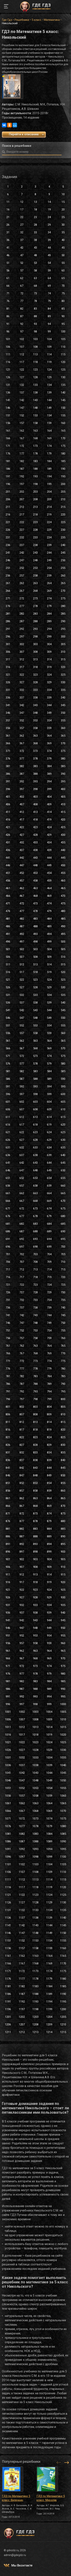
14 (49, 202)
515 (63, 964)
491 (8, 934)
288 (35, 621)
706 (8, 1262)
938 (35, 1612)
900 (63, 1551)
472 (22, 903)
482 (22, 918)
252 (22, 568)
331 (8, 690)
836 (8, 1460)
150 (63, 408)
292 (22, 629)
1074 (49, 1818)
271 (8, 598)
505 (63, 949)
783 (35, 1376)
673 (35, 1208)
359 (49, 728)
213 (35, 507)
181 (8, 461)
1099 (49, 1856)
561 (8, 1040)
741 (8, 1315)
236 (8, 545)
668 (35, 1201)
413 (35, 812)
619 (49, 1124)
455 (63, 873)
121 (8, 369)
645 (63, 1162)
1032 (22, 1757)
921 (8, 1590)
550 (63, 1018)
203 (35, 491)
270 (63, 591)
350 (63, 713)
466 (8, 896)
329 (49, 682)
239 (49, 545)
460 (63, 880)
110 (63, 346)
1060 (63, 1795)
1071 (8, 1818)
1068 (35, 1811)
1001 (8, 1712)
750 (63, 1323)
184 (49, 461)
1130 (63, 1902)
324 (49, 674)
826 (8, 1445)
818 (35, 1429)
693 (35, 1239)
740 (63, 1307)
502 (22, 949)
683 (35, 1223)
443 (35, 857)
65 (63, 278)
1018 (35, 1734)
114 (49, 354)
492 (22, 934)
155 (63, 415)
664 (49, 1193)
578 (35, 1063)
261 (8, 583)
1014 (49, 1727)
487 (22, 926)
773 (35, 1361)
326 (8, 682)
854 (49, 1483)
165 (63, 430)
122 (22, 369)
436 (8, 850)
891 (8, 1544)
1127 (22, 1902)
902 (22, 1559)
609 (49, 1109)
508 (35, 957)
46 (7, 255)
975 (63, 1666)
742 (22, 1315)
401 (8, 796)
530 (63, 987)
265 (63, 583)
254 (49, 568)
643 (35, 1162)
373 (35, 751)
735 (63, 1300)
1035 (63, 1757)
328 (35, 682)
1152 (22, 1940)
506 (8, 957)
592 (22, 1086)
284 (49, 613)
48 (35, 255)
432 (22, 842)
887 (22, 1536)
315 (63, 659)
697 (22, 1246)
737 (22, 1307)
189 (49, 469)
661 (8, 1193)
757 (22, 1338)
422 (22, 827)
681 (8, 1223)
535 (63, 995)
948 (35, 1628)
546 (8, 1018)
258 (35, 575)
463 (35, 888)
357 (22, 728)
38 (35, 240)
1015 (63, 1727)
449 (49, 865)
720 (63, 1277)
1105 (63, 1864)
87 (21, 316)
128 (35, 377)
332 (22, 690)
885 (63, 1529)
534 (49, 995)
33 (35, 232)
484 (49, 918)
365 (63, 735)
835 (63, 1452)
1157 (22, 1948)
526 (8, 987)
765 (63, 1345)
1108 (35, 1872)
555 (63, 1025)
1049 (49, 1780)
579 (49, 1063)
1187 (22, 1994)
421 (8, 827)
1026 (8, 1750)
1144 (49, 1925)
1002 (22, 1712)
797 (22, 1399)
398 (35, 789)
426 (8, 835)
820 (63, 1429)
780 (63, 1368)
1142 (22, 1925)
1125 (63, 1895)
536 (8, 1002)
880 (63, 1521)
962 (22, 1651)
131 (8, 385)
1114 (49, 1879)
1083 (35, 1834)
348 (35, 713)
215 (63, 507)
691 (8, 1239)
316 (8, 667)
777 (22, 1368)
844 (49, 1467)
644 (49, 1162)
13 (35, 202)
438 (35, 850)
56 (7, 270)
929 (49, 1597)
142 (22, 400)
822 (22, 1437)
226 (8, 530)
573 (35, 1056)
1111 (8, 1879)
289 (49, 621)
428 (35, 835)
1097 (22, 1856)
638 (35, 1155)
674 (49, 1208)
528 (35, 987)
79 (49, 301)
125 (63, 369)
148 (35, 408)
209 (49, 499)
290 (63, 621)
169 (49, 438)
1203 (35, 2017)
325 (63, 674)
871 (8, 1513)
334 (49, 690)
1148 (35, 1933)
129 (49, 377)
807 (22, 1414)
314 (49, 659)
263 (35, 583)
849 (49, 1475)
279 (49, 606)
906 (8, 1567)
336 (8, 697)
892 (22, 1544)
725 (63, 1284)
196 (8, 484)
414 (49, 812)
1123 (35, 1895)
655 (63, 1178)
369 (49, 743)
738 (35, 1307)
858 (35, 1490)
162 (22, 430)
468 (35, 896)
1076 (8, 1826)
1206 (8, 2024)
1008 (35, 1719)
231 (8, 537)
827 (22, 1445)
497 (22, 941)
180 (63, 453)
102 (22, 339)
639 (49, 1155)
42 (21, 247)
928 (35, 1597)
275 (63, 598)
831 (8, 1452)
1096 (8, 1856)
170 (63, 438)
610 (63, 1109)
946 (8, 1628)
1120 (63, 1887)
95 (63, 324)
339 (49, 697)
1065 (63, 1803)
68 (35, 285)
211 (8, 507)
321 (8, 674)
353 (35, 720)
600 (63, 1094)
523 (35, 979)
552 (22, 1025)
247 (22, 560)
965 (63, 1651)
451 (8, 873)
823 (35, 1437)
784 (49, 1376)
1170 (63, 1963)
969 (49, 1658)
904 (49, 1559)
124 (49, 369)
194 (49, 476)
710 (63, 1262)
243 (35, 552)
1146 (8, 1933)
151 (8, 415)
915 (63, 1574)
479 (49, 911)
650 (63, 1170)
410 (63, 804)
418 (35, 819)
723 (35, 1284)
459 (49, 880)
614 (49, 1117)
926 (8, 1597)
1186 (8, 1994)
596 (8, 1094)
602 (22, 1101)
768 (35, 1353)
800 (63, 1399)
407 (22, 804)
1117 (22, 1887)
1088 (35, 1841)
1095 (63, 1849)
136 (8, 392)
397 (22, 789)
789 (49, 1384)
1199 (49, 2009)
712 (22, 1269)
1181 (8, 1986)
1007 (22, 1719)
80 (63, 301)
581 (8, 1071)
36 (7, 240)
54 (49, 263)
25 (63, 217)
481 (8, 918)
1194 (49, 2001)
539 (49, 1002)
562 (22, 1040)
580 (63, 1063)
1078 (35, 1826)
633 (35, 1147)
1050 (63, 1780)
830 (63, 1445)
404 (49, 796)
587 (22, 1079)
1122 (22, 1895)
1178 (35, 1978)
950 (63, 1628)
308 (35, 652)
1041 (8, 1773)
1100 (63, 1856)
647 (22, 1170)
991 (8, 1696)
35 (63, 232)
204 (49, 491)
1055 (63, 1788)
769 (49, 1353)
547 (22, 1018)
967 (22, 1658)
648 (35, 1170)
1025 (63, 1742)
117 (22, 362)
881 (8, 1529)
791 (8, 1391)
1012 (22, 1727)
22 (21, 217)
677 (22, 1216)
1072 (22, 1818)
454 (49, 873)
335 (63, 690)
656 (8, 1185)
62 (21, 278)
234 (49, 537)
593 (35, 1086)
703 (35, 1254)
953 (35, 1635)
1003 (35, 1712)
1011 (8, 1727)
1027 (22, 1750)
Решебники (22, 20)
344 (49, 705)
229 (49, 530)
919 (49, 1582)
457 (22, 880)
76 (7, 301)
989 (49, 1689)
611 (8, 1117)
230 (63, 530)
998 (35, 1704)
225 (63, 522)
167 (22, 438)
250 (63, 560)
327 (22, 682)
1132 (22, 1910)
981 (8, 1681)
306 (8, 652)
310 (63, 652)
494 (49, 934)
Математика (52, 20)
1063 (35, 1803)
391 (8, 781)
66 (7, 285)
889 (49, 1536)
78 (35, 301)
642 (22, 1162)
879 (49, 1521)
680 (63, 1216)
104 (49, 339)
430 (63, 835)
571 (8, 1056)
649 (49, 1170)
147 (22, 408)
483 (35, 918)
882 (22, 1529)
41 (7, 247)
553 (35, 1025)
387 (22, 774)
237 (22, 545)
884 (49, 1529)
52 (21, 263)
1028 (35, 1750)
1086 (8, 1841)
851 (8, 1483)
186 (8, 469)
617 (22, 1124)
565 (63, 1040)
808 (35, 1414)
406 (8, 804)
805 (63, 1406)
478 (35, 911)
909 (49, 1567)
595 (63, 1086)
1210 (63, 2024)
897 (22, 1551)
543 (35, 1010)
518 (35, 972)
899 (49, 1551)
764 (49, 1345)
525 (63, 979)
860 (63, 1490)
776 (8, 1368)
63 (35, 278)
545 (63, 1010)
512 (22, 964)
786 (8, 1384)
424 (49, 827)
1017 (22, 1734)
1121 (8, 1895)
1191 (8, 2001)
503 (35, 949)
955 (63, 1635)
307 (22, 652)
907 (22, 1567)
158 (35, 423)
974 (49, 1666)
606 (8, 1109)
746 (8, 1323)
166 (8, 438)
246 (8, 560)
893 (35, 1544)
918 (35, 1582)
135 (63, 385)
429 (49, 835)
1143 (35, 1925)
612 (22, 1117)
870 (63, 1506)
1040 (63, 1765)
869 (49, 1506)
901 (8, 1559)
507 (22, 957)
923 (35, 1590)
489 (49, 926)
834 (49, 1452)
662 (22, 1193)
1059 (49, 1795)
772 (22, 1361)
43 (35, 247)
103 (35, 339)
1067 (22, 1811)
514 (49, 964)
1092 (22, 1849)
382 (22, 766)
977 (22, 1673)
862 (22, 1498)
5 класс (36, 20)
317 (22, 667)
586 (8, 1079)
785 (63, 1376)
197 (22, 484)
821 (8, 1437)
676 (8, 1216)
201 (8, 491)
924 (49, 1590)
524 (49, 979)
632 (22, 1147)
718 (35, 1277)
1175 (63, 1971)
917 (22, 1582)
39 (49, 240)
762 (22, 1345)
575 (63, 1056)
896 (8, 1551)
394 (49, 781)
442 (22, 857)
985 (63, 1681)
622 (22, 1132)
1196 (8, 2009)
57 (21, 270)
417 (22, 819)
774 (49, 1361)
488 (35, 926)
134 (49, 385)
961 (8, 1651)
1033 (35, 1757)
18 (35, 209)
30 (63, 224)
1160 (63, 1948)
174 (49, 446)
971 (8, 1666)
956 (8, 1643)
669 (49, 1201)
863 (35, 1498)
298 (35, 636)
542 (22, 1010)
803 (35, 1406)
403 (35, 796)
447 (22, 865)
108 (35, 346)
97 (21, 331)
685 (63, 1223)
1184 (49, 1986)
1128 (35, 1902)
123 (35, 369)
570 (63, 1048)
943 (35, 1620)
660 (63, 1185)
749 (49, 1323)
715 (63, 1269)
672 (22, 1208)
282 (22, 613)
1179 (49, 1978)
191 (8, 476)
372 (22, 751)
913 (35, 1574)
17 (21, 209)
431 (8, 842)
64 (49, 278)
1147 (22, 1933)
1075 (63, 1818)
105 (63, 339)
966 (8, 1658)
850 (63, 1475)
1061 (8, 1803)
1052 (22, 1788)
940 (63, 1612)
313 (35, 659)
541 (8, 1010)
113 (35, 354)
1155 (63, 1940)
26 (7, 224)
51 (7, 263)
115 (63, 354)
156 (8, 423)
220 (63, 514)
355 (63, 720)
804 (49, 1406)
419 (49, 819)
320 (63, 667)
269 (49, 591)
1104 (49, 1864)
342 (22, 705)
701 (8, 1254)
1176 (8, 1978)
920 (63, 1582)
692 (22, 1239)
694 (49, 1239)
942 (22, 1620)
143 (35, 400)
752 (22, 1330)
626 (8, 1140)
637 (22, 1155)
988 (35, 1689)
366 (8, 743)
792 (22, 1391)
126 (8, 377)
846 (8, 1475)
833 (35, 1452)
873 (35, 1513)
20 (63, 209)
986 (8, 1689)
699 (49, 1246)
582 (22, 1071)
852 (22, 1483)
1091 (8, 1849)
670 (63, 1201)
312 (22, 659)
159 (49, 423)
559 (49, 1033)
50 (63, 255)
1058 (35, 1795)
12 (21, 202)
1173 (35, 1971)
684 (49, 1223)
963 (35, 1651)
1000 (63, 1704)
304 (49, 644)
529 (49, 987)
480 (63, 911)
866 (8, 1506)
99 (49, 331)
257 (22, 575)
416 (8, 819)
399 (49, 789)
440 (63, 850)
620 (63, 1124)
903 (35, 1559)
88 (35, 316)
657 (22, 1185)
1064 (49, 1803)
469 (49, 896)
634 (49, 1147)
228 (35, 530)
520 (63, 972)
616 (8, 1124)
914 (49, 1574)
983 (35, 1681)
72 (21, 293)
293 (35, 629)
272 (22, 598)
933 (35, 1605)
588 (35, 1079)
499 (49, 941)
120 (63, 362)
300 (63, 636)
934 (49, 1605)
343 (35, 705)
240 (63, 545)
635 (63, 1147)
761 (8, 1345)
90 (63, 316)
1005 (63, 1712)
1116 (8, 1887)
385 (63, 766)
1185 (63, 1986)
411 (8, 812)
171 (8, 446)
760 (63, 1338)
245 (63, 552)
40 (63, 240)
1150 (63, 1933)
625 (63, 1132)
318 (35, 667)
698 (35, 1246)
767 (22, 1353)
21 (7, 217)
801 (8, 1406)
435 (63, 842)
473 (35, 903)
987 (22, 1689)
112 (22, 354)
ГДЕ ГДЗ (35, 6)
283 (35, 613)
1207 (22, 2024)
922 (22, 1590)
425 (63, 827)
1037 (22, 1765)
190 (63, 469)
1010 (63, 1719)
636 (8, 1155)
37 (21, 240)
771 (8, 1361)
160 (63, 423)
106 (8, 346)
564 (49, 1040)
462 (22, 888)
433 (35, 842)
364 (49, 735)
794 (49, 1391)
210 (63, 499)
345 (63, 705)
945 (63, 1620)
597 (22, 1094)
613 (35, 1117)
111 (8, 354)
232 (22, 537)
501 (8, 949)
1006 (8, 1719)
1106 (8, 1872)
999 (49, 1704)
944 (49, 1620)
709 (49, 1262)
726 (8, 1292)
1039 (49, 1765)
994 (49, 1696)
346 (8, 713)
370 (63, 743)
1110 (63, 1872)
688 (35, 1231)
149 (49, 408)
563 (35, 1040)
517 (22, 972)
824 (49, 1437)
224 (49, 522)
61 (7, 278)
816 (8, 1429)
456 (8, 880)
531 (8, 995)
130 (63, 377)
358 (35, 728)
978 (35, 1673)
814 (49, 1422)
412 (22, 812)
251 (8, 568)
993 (35, 1696)
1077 (22, 1826)
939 (49, 1612)
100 (63, 331)
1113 (35, 1879)
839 (49, 1460)
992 (22, 1696)
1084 (49, 1834)
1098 (35, 1856)
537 (22, 1002)
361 (8, 735)
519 (49, 972)
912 (22, 1574)
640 (63, 1155)
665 (63, 1193)
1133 (35, 1910)
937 (22, 1612)
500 (63, 941)
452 (22, 873)
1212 (22, 2032)
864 (49, 1498)
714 (49, 1269)
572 (22, 1056)
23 (35, 217)
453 (35, 873)
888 (35, 1536)
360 (63, 728)
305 (63, 644)
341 (8, 705)
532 (22, 995)
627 (22, 1140)
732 (22, 1300)
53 (35, 263)
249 (49, 560)
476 (8, 911)
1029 (49, 1750)
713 (35, 1269)
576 (8, 1063)
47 (21, 255)
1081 (8, 1834)
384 (49, 766)
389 (49, 774)
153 (35, 415)
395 (63, 781)
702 (22, 1254)
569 (49, 1048)
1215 (63, 2032)
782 (22, 1376)
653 (35, 1178)
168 (35, 438)
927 (22, 1597)
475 (63, 903)
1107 (22, 1872)
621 (8, 1132)
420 (63, 819)
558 (35, 1033)
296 (8, 636)
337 (22, 697)
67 (21, 285)
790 (63, 1384)
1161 (8, 1956)
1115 (63, 1879)
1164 (49, 1956)
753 (35, 1330)
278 (35, 606)
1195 (63, 2001)
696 (8, 1246)
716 (8, 1277)
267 (22, 591)
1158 (35, 1948)
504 (49, 949)
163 (35, 430)
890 (63, 1536)
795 (63, 1391)
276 (8, 606)
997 (22, 1704)
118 (35, 362)
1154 (49, 1940)
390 (63, 774)
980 (63, 1673)
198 (35, 484)
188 (35, 469)
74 (49, 293)
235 (63, 537)
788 (35, 1384)
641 (8, 1162)
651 (8, 1178)
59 (49, 270)
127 (22, 377)
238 (35, 545)
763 (35, 1345)
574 (49, 1056)
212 (22, 507)
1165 (63, 1956)
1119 (49, 1887)
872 (22, 1513)
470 (63, 896)
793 (35, 1391)
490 (63, 926)
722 (22, 1284)
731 (8, 1300)
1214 (49, 2032)
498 (35, 941)
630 (63, 1140)
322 (22, 674)
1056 (8, 1795)
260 (63, 575)
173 (35, 446)
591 (8, 1086)
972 (22, 1666)
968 (35, 1658)
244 (49, 552)
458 (35, 880)
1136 (8, 1917)
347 (22, 713)
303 (35, 644)
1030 (63, 1750)
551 (8, 1025)
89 (49, 316)
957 (22, 1643)
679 (49, 1216)
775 (63, 1361)
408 (35, 804)
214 (49, 507)
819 (49, 1429)
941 (8, 1620)
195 (63, 476)
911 (8, 1574)
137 (22, 392)
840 (63, 1460)
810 (63, 1414)
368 (35, 743)
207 (22, 499)
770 (63, 1353)
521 (8, 979)
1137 (22, 1917)
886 (8, 1536)
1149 (49, 1933)
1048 (35, 1780)
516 (8, 972)
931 (8, 1605)
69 (49, 285)
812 (22, 1422)
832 (22, 1452)
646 (8, 1170)
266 (8, 591)
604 (49, 1101)
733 (35, 1300)
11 (7, 202)
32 (21, 232)
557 (22, 1033)
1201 (8, 2017)
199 (49, 484)
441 (8, 857)
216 (8, 514)
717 (22, 1277)
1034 (49, 1757)
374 (49, 751)
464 (49, 888)
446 (8, 865)
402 (22, 796)
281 (8, 613)
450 (63, 865)
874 (49, 1513)
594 (49, 1086)
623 (35, 1132)
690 (63, 1231)
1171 (8, 1971)
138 (35, 392)
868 (35, 1506)
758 (35, 1338)
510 (63, 957)
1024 (49, 1742)
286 (8, 621)
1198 (35, 2009)
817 (22, 1429)
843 (35, 1467)
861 (8, 1498)
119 (49, 362)
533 (35, 995)
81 (7, 308)
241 (8, 552)
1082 (22, 1834)
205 (63, 491)
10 (63, 194)
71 (7, 293)
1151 (8, 1940)
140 (63, 392)
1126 (8, 1902)
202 (22, 491)
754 (49, 1330)
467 (22, 896)
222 (22, 522)
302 (22, 644)
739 (49, 1307)
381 (8, 766)
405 (63, 796)
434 (49, 842)
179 (49, 453)
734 (49, 1300)
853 (35, 1483)
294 (49, 629)
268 (35, 591)
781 (8, 1376)
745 (63, 1315)
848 (35, 1475)
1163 (35, 1956)
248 (35, 560)
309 (49, 652)
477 (22, 911)
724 (49, 1284)
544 (49, 1010)
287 (22, 621)
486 (8, 926)
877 (22, 1521)
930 (63, 1597)
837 (22, 1460)
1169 (49, 1963)
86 (7, 316)
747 (22, 1323)
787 (22, 1384)
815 (63, 1422)
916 (8, 1582)
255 (63, 568)
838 (35, 1460)
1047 (22, 1780)
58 (35, 270)
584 (49, 1071)
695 (63, 1239)
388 (35, 774)
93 (35, 324)
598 (35, 1094)
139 (49, 392)
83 (35, 308)
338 (35, 697)
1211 (8, 2032)
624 (49, 1132)
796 (8, 1399)
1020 (63, 1734)
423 (35, 827)
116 (8, 362)
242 (22, 552)
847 (22, 1475)
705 (63, 1254)
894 (49, 1544)
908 (35, 1567)
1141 (8, 1925)
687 (22, 1231)
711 (8, 1269)
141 (8, 400)
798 (35, 1399)
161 (8, 430)
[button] (67, 2463)
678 (35, 1216)
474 (49, 903)
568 (35, 1048)
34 (49, 232)
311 (8, 659)
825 (63, 1437)
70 (63, 285)
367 (22, 743)
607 (22, 1109)
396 (8, 789)
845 (63, 1467)
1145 (63, 1925)
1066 (8, 1811)
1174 (49, 1971)
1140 (63, 1917)
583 (35, 1071)
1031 (8, 1757)
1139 (49, 1917)
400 (63, 789)
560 (63, 1033)
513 (35, 964)
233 (35, 537)
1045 (63, 1773)
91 (7, 324)
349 (49, 713)
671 (8, 1208)
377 (22, 758)
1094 (49, 1849)
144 (49, 400)
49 (49, 255)
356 (8, 728)
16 (7, 209)
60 (63, 270)
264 (49, 583)
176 (8, 453)
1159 (49, 1948)
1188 (35, 1994)
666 (8, 1201)
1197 (22, 2009)
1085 (63, 1834)
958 (35, 1643)
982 (22, 1681)
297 (22, 636)
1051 (8, 1788)
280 (63, 606)
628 (35, 1140)
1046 (8, 1780)
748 (35, 1323)
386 (8, 774)
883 (35, 1529)
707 (22, 1262)
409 (49, 804)
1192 (22, 2001)
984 (49, 1681)
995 (63, 1696)
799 (49, 1399)
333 (35, 690)
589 (49, 1079)
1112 (22, 1879)
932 (22, 1605)
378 (35, 758)
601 (8, 1101)
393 (35, 781)
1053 (35, 1788)
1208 (35, 2024)
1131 (8, 1910)
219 (49, 514)
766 (8, 1353)
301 (8, 644)
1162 (22, 1956)
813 (35, 1422)
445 (63, 857)
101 (8, 339)
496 (8, 941)
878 (35, 1521)
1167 (22, 1963)
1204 (49, 2017)
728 (35, 1292)
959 (49, 1643)
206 (8, 499)
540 (63, 1002)
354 (49, 720)
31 (7, 232)
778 (35, 1368)
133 (35, 385)
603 (35, 1101)
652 (22, 1178)
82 (21, 308)
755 (63, 1330)
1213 (35, 2032)
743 (35, 1315)
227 (22, 530)
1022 (22, 1742)
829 (49, 1445)
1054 (49, 1788)
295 (63, 629)
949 (49, 1628)
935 (63, 1605)
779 (49, 1368)
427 (22, 835)
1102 (22, 1864)
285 (63, 613)
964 (49, 1651)
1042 (22, 1773)
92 (21, 324)
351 (8, 720)
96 (7, 331)
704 (49, 1254)
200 (63, 484)
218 (35, 514)
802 (22, 1406)
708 (35, 1262)
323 (35, 674)
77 (21, 301)
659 (49, 1185)
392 (22, 781)
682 (22, 1223)
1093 (35, 1849)
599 (49, 1094)
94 (49, 324)
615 (63, 1117)
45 (63, 247)
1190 (63, 1994)
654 (49, 1178)
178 (35, 453)
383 (35, 766)
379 (49, 758)
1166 (8, 1963)
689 (49, 1231)
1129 (49, 1902)
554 (49, 1025)
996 (8, 1704)
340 (63, 697)
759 (49, 1338)
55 (63, 263)
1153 (35, 1940)
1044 (49, 1773)
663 (35, 1193)
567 (22, 1048)
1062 (22, 1803)
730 (63, 1292)
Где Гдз (7, 20)
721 (8, 1284)
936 (8, 1612)
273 (35, 598)
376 (8, 758)
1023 (35, 1742)
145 (63, 400)
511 (8, 964)
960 (63, 1643)
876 (8, 1521)
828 (35, 1445)
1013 (35, 1727)
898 (35, 1551)
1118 (35, 1887)
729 (49, 1292)
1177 (22, 1978)
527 (22, 987)
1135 (63, 1910)
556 (8, 1033)
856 (8, 1490)
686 (8, 1231)
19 (49, 209)
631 (8, 1147)
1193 (35, 2001)
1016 (8, 1734)
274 (49, 598)
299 (49, 636)
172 (22, 446)
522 (22, 979)
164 (49, 430)
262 (22, 583)
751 (8, 1330)
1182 (22, 1986)
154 (49, 415)
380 (63, 758)
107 (22, 346)
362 (22, 735)
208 (35, 499)
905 (63, 1559)
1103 (35, 1864)
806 (8, 1414)
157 (22, 423)
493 (35, 934)
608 (35, 1109)
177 (22, 453)
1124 (49, 1895)
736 (8, 1307)
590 (63, 1079)
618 (35, 1124)
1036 (8, 1765)
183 (35, 461)
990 (63, 1689)
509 (49, 957)
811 (8, 1422)
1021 (8, 1742)
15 (63, 202)
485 (63, 918)
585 (63, 1071)
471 (8, 903)
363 (35, 735)
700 (63, 1246)
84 (49, 308)
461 (8, 888)
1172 (22, 1971)
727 (22, 1292)
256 (8, 575)
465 (63, 888)
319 (49, 667)
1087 (22, 1841)
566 (8, 1048)
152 (22, 415)
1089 (49, 1841)
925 (63, 1590)
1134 (49, 1910)
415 (63, 812)
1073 (35, 1818)
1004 (49, 1712)
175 (63, 446)
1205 (63, 2017)
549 (49, 1018)
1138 (35, 1917)
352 (22, 720)
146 (8, 408)
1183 (35, 1986)
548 (35, 1018)
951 (8, 1635)
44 (49, 247)
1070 (63, 1811)
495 (63, 934)
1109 (49, 1872)
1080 (63, 1826)
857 (22, 1490)
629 (49, 1140)
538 (35, 1002)
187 (22, 469)
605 (63, 1101)
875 (63, 1513)
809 (49, 1414)
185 (63, 461)
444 (49, 857)
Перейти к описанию (24, 134)
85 (63, 308)
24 (49, 217)
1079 (49, 1826)
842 (22, 1467)
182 (22, 461)
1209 (49, 2024)
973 (35, 1666)
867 (22, 1506)
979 (49, 1673)
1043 (35, 1773)
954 (49, 1635)
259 (49, 575)
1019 (49, 1734)
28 (35, 224)
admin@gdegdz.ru (15, 2555)
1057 (22, 1795)
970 (63, 1658)
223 (35, 522)
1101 (8, 1864)
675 (63, 1208)
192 (22, 476)
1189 (49, 1994)
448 (35, 865)
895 (63, 1544)
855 (63, 1483)
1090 (63, 1841)
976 (8, 1673)
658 (35, 1185)
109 (49, 346)
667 (22, 1201)
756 (8, 1338)
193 (35, 476)
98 (35, 331)
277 (22, 606)
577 (22, 1063)
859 (49, 1490)
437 (22, 850)
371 (8, 751)
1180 (63, 1978)
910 (63, 1567)
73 (35, 293)
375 (63, 751)
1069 (49, 1811)
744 (49, 1315)
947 (22, 1628)
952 (22, 1635)
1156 (8, 1948)
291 (8, 629)
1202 (22, 2017)
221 (8, 522)
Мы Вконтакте (21, 2565)
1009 (49, 1719)
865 (63, 1498)
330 (63, 682)
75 (63, 293)
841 (8, 1467)
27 (21, 224)
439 (49, 850)
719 (49, 1277)
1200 (63, 2009)
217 (22, 514)
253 (35, 568)
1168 (35, 1963)
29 (49, 224)
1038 (35, 1765)
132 (22, 385)
